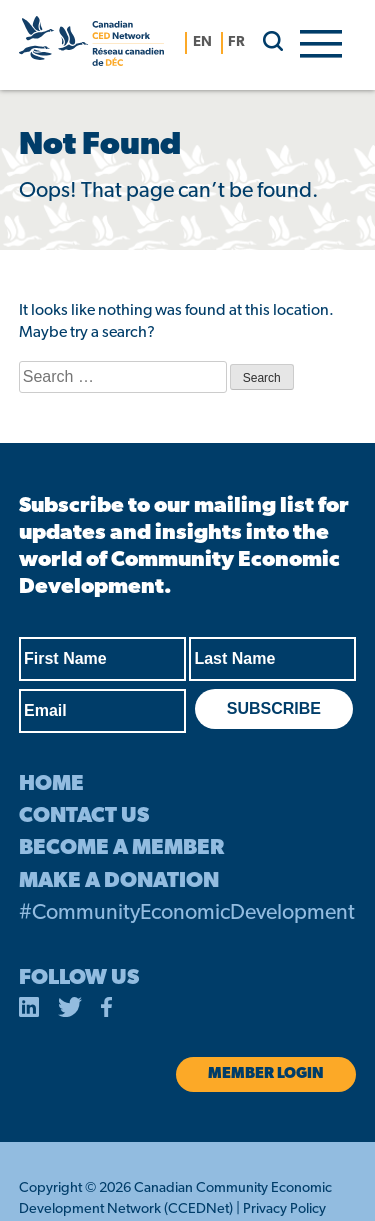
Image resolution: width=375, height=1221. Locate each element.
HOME (51, 784)
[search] (265, 40)
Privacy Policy (284, 1209)
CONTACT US (84, 816)
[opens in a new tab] (29, 1011)
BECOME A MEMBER (121, 848)
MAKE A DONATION (119, 881)
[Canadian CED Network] (91, 45)
